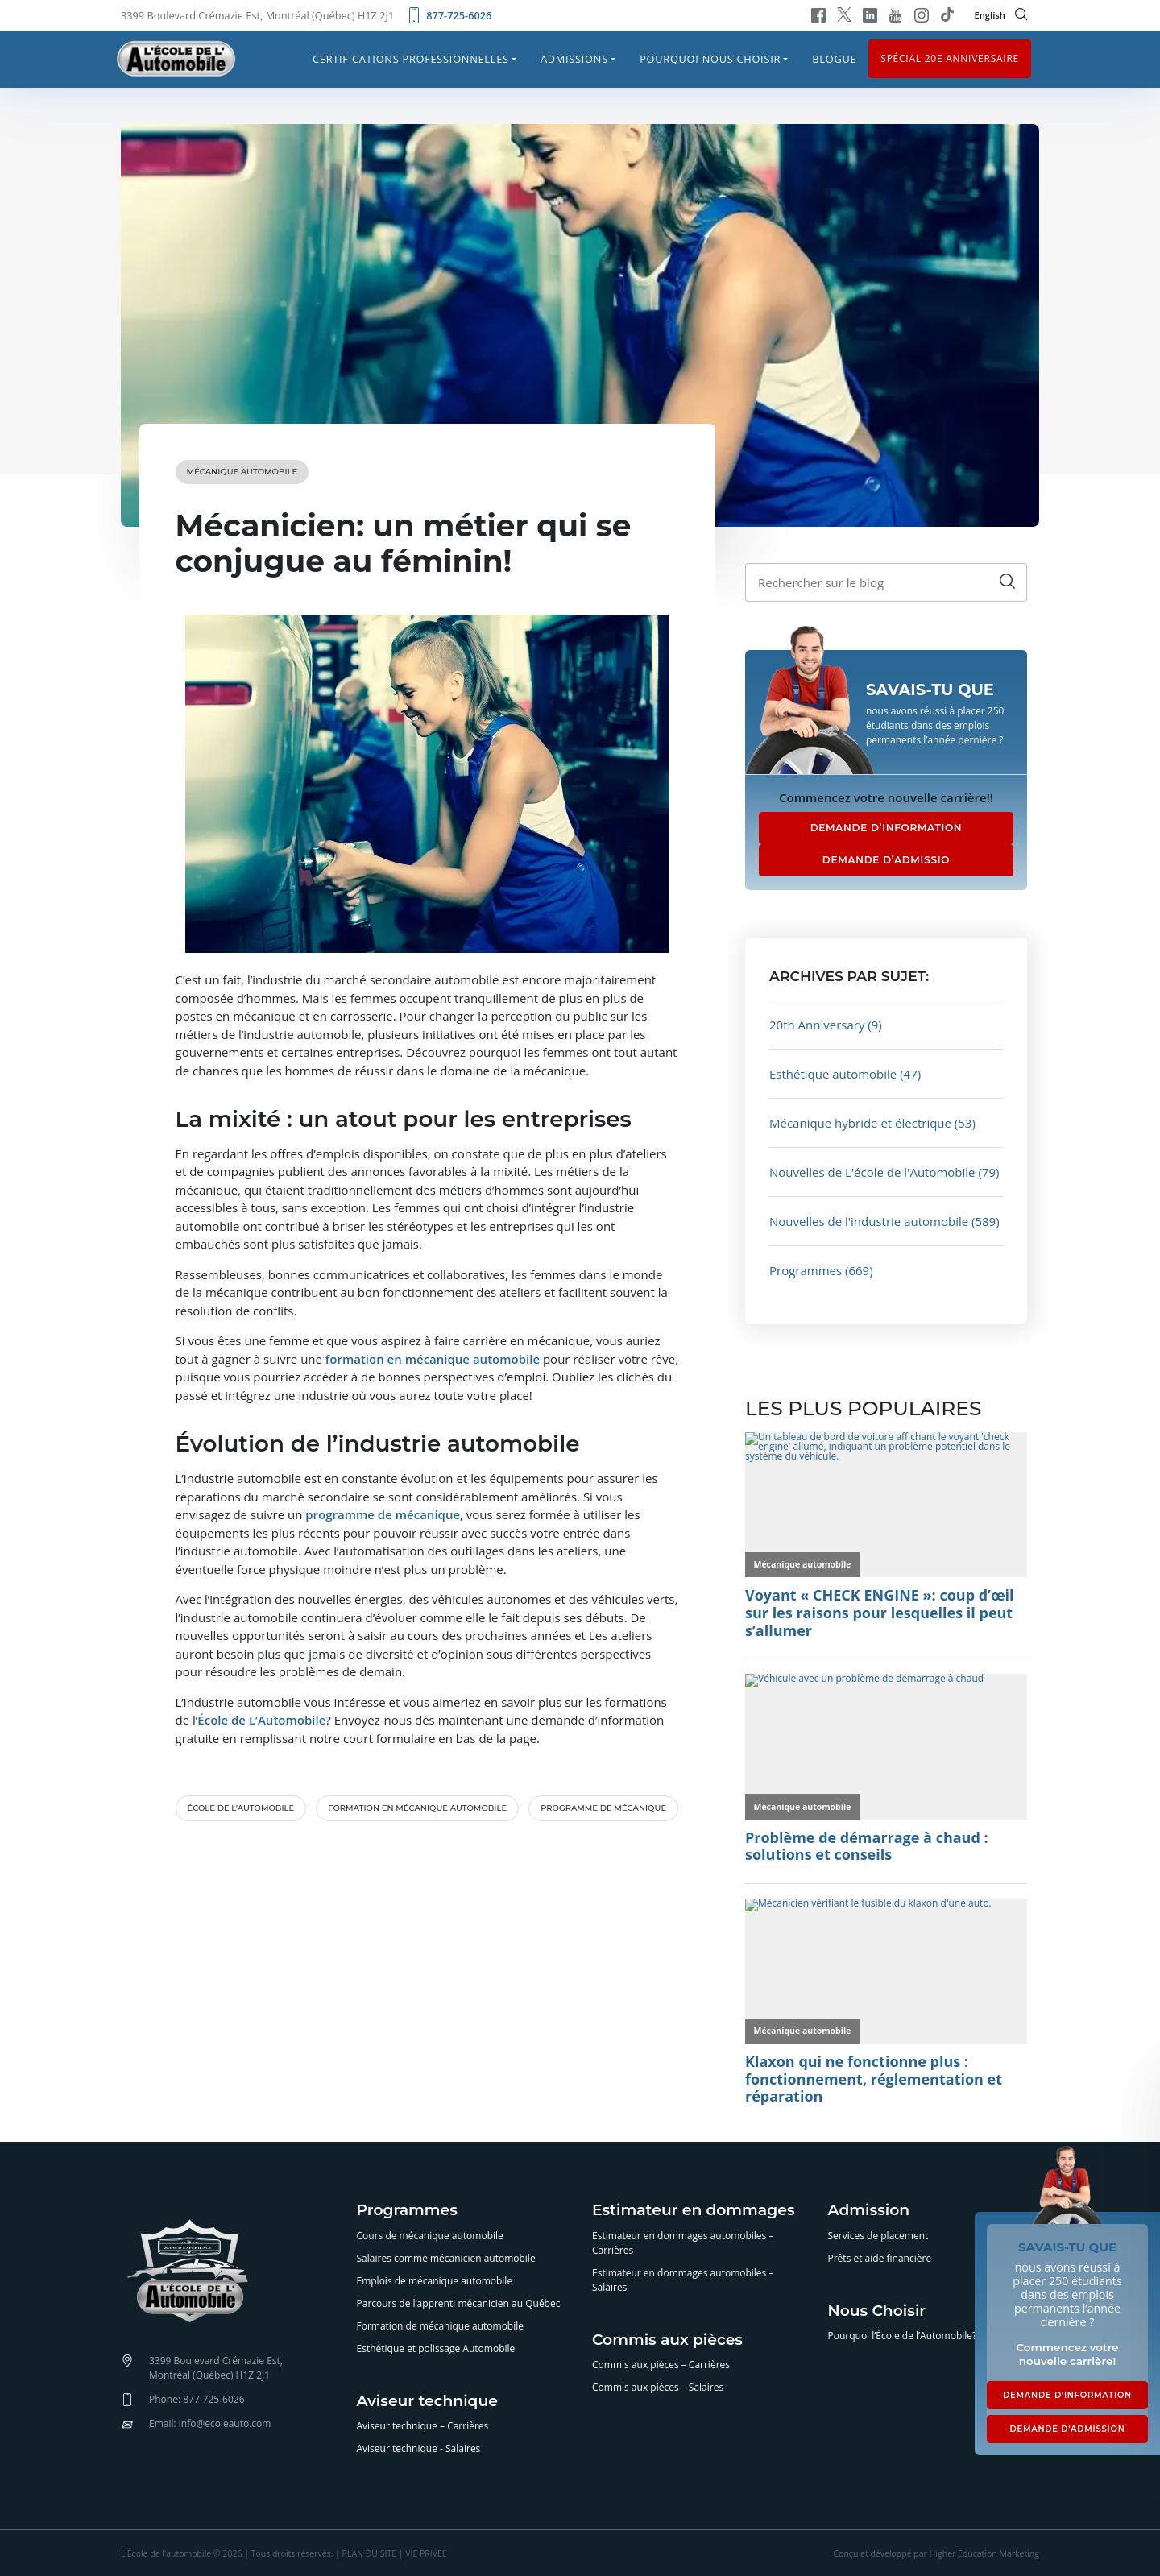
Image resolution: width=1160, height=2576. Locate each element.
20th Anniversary (816, 1025)
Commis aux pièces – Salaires (657, 2387)
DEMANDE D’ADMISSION (1067, 2429)
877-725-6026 (448, 15)
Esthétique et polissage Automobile (436, 2348)
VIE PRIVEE (425, 2553)
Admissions (574, 59)
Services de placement (878, 2236)
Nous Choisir (877, 2311)
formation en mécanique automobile (432, 1359)
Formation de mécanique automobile (440, 2326)
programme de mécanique (382, 1514)
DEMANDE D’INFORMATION (886, 828)
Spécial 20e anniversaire (949, 58)
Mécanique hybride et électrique (860, 1123)
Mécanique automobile (242, 471)
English (989, 15)
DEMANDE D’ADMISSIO (886, 860)
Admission (869, 2210)
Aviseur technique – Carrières (423, 2426)
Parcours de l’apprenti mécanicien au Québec (459, 2303)
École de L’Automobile (261, 1720)
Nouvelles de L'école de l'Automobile (872, 1172)
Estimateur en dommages (693, 2210)
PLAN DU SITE (369, 2553)
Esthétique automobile (833, 1074)
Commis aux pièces (667, 2340)
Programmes (805, 1270)
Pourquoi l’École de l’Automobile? (902, 2335)
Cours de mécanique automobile (430, 2236)
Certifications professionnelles (411, 59)
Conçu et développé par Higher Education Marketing (936, 2553)
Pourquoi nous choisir (710, 59)
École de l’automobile (241, 1808)
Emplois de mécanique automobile (435, 2281)
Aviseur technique (427, 2401)
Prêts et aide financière (880, 2258)
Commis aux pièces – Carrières (661, 2364)
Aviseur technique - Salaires (419, 2448)
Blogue (834, 59)
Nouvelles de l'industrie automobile (868, 1221)
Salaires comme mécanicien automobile (446, 2258)
